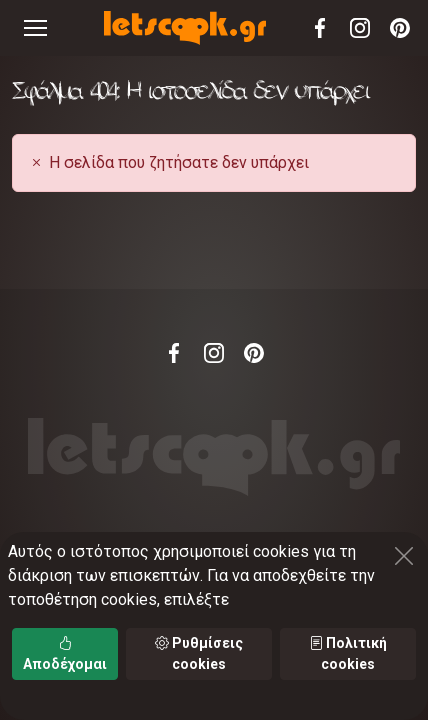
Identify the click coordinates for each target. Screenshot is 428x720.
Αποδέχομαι (65, 653)
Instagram (360, 28)
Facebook (320, 28)
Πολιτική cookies (348, 653)
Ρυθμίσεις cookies (199, 653)
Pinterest (400, 28)
